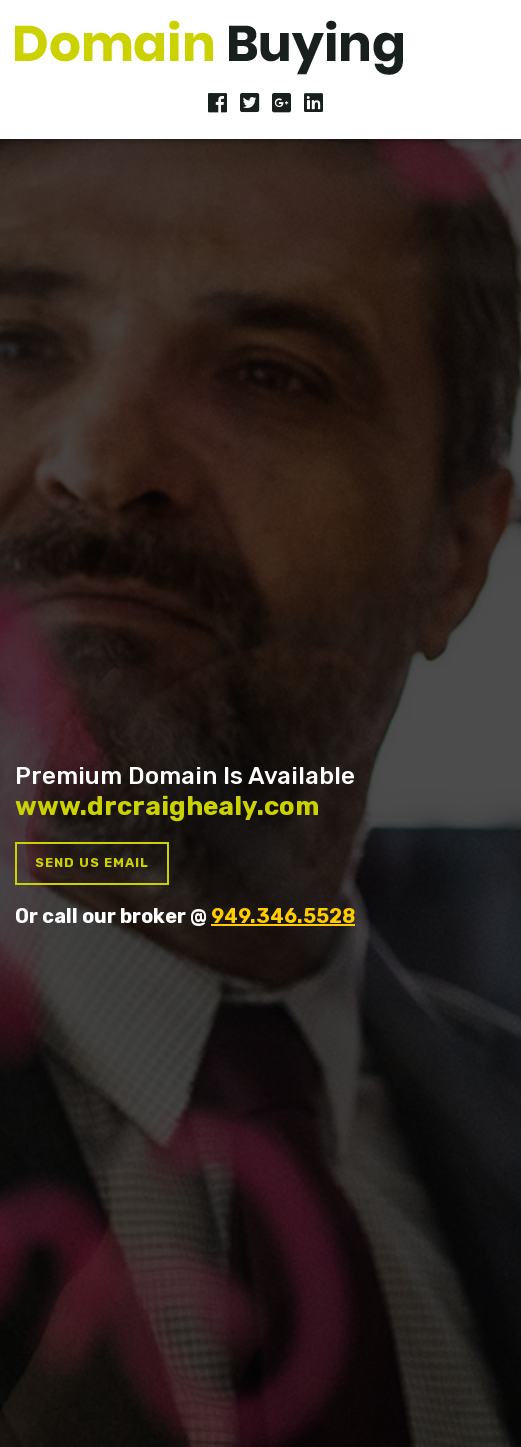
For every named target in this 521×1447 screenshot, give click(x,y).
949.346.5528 (283, 916)
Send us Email (92, 862)
